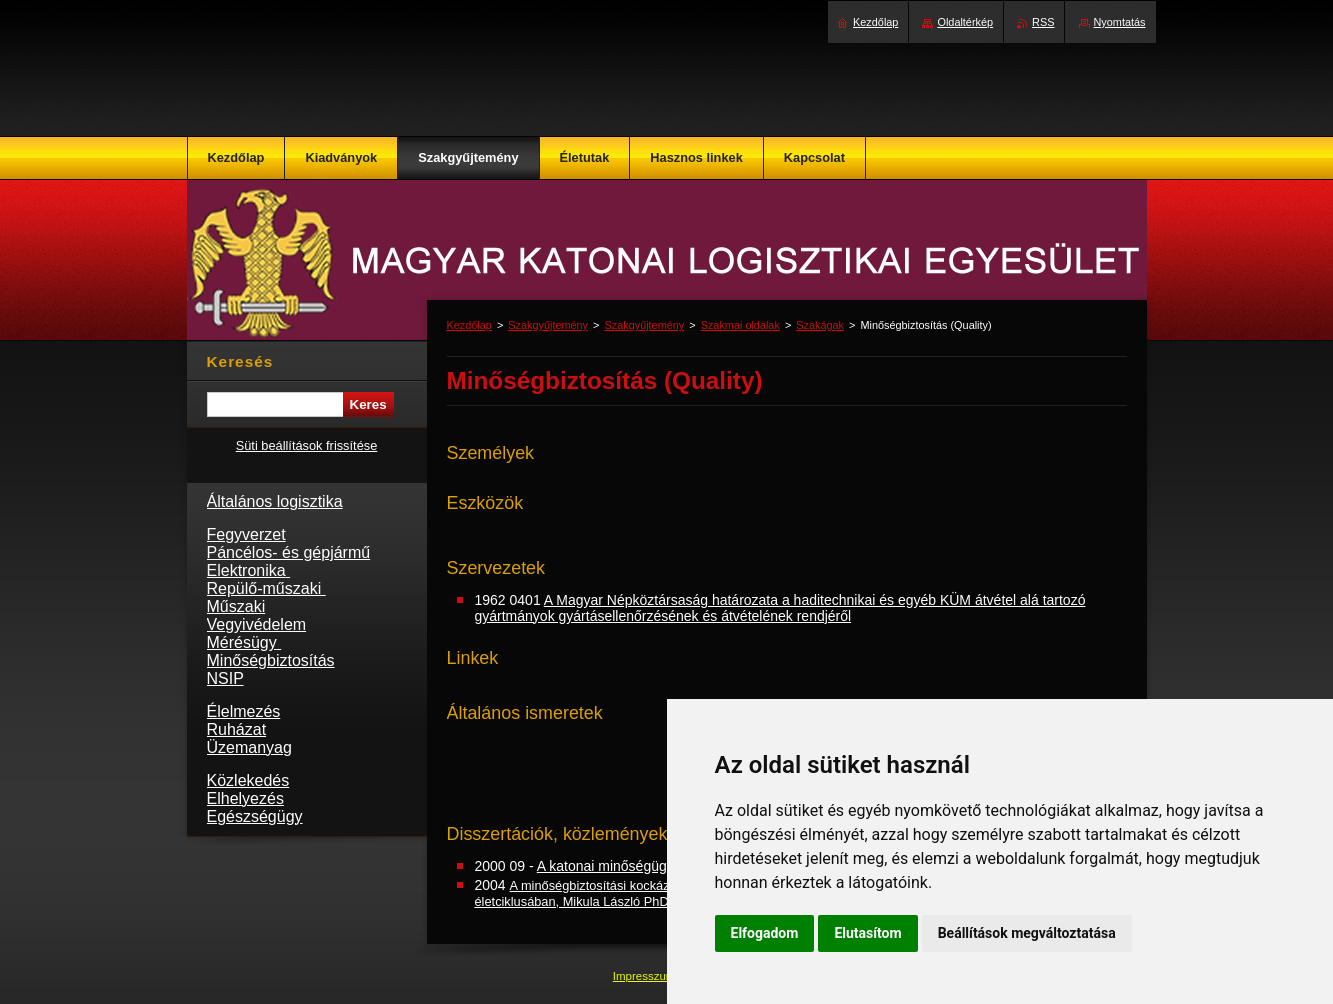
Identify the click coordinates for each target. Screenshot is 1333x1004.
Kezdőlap (469, 325)
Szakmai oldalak (740, 325)
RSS (1043, 22)
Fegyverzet (246, 534)
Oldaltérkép (965, 22)
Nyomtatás (1120, 22)
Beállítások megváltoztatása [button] (1027, 933)
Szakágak (820, 325)
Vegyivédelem (257, 624)
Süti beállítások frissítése (307, 445)
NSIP (225, 678)
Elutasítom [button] (867, 933)
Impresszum (646, 976)
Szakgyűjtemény (548, 325)
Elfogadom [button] (765, 933)
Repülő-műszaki (266, 588)
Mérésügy (244, 642)
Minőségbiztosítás (271, 660)
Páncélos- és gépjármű (289, 552)
